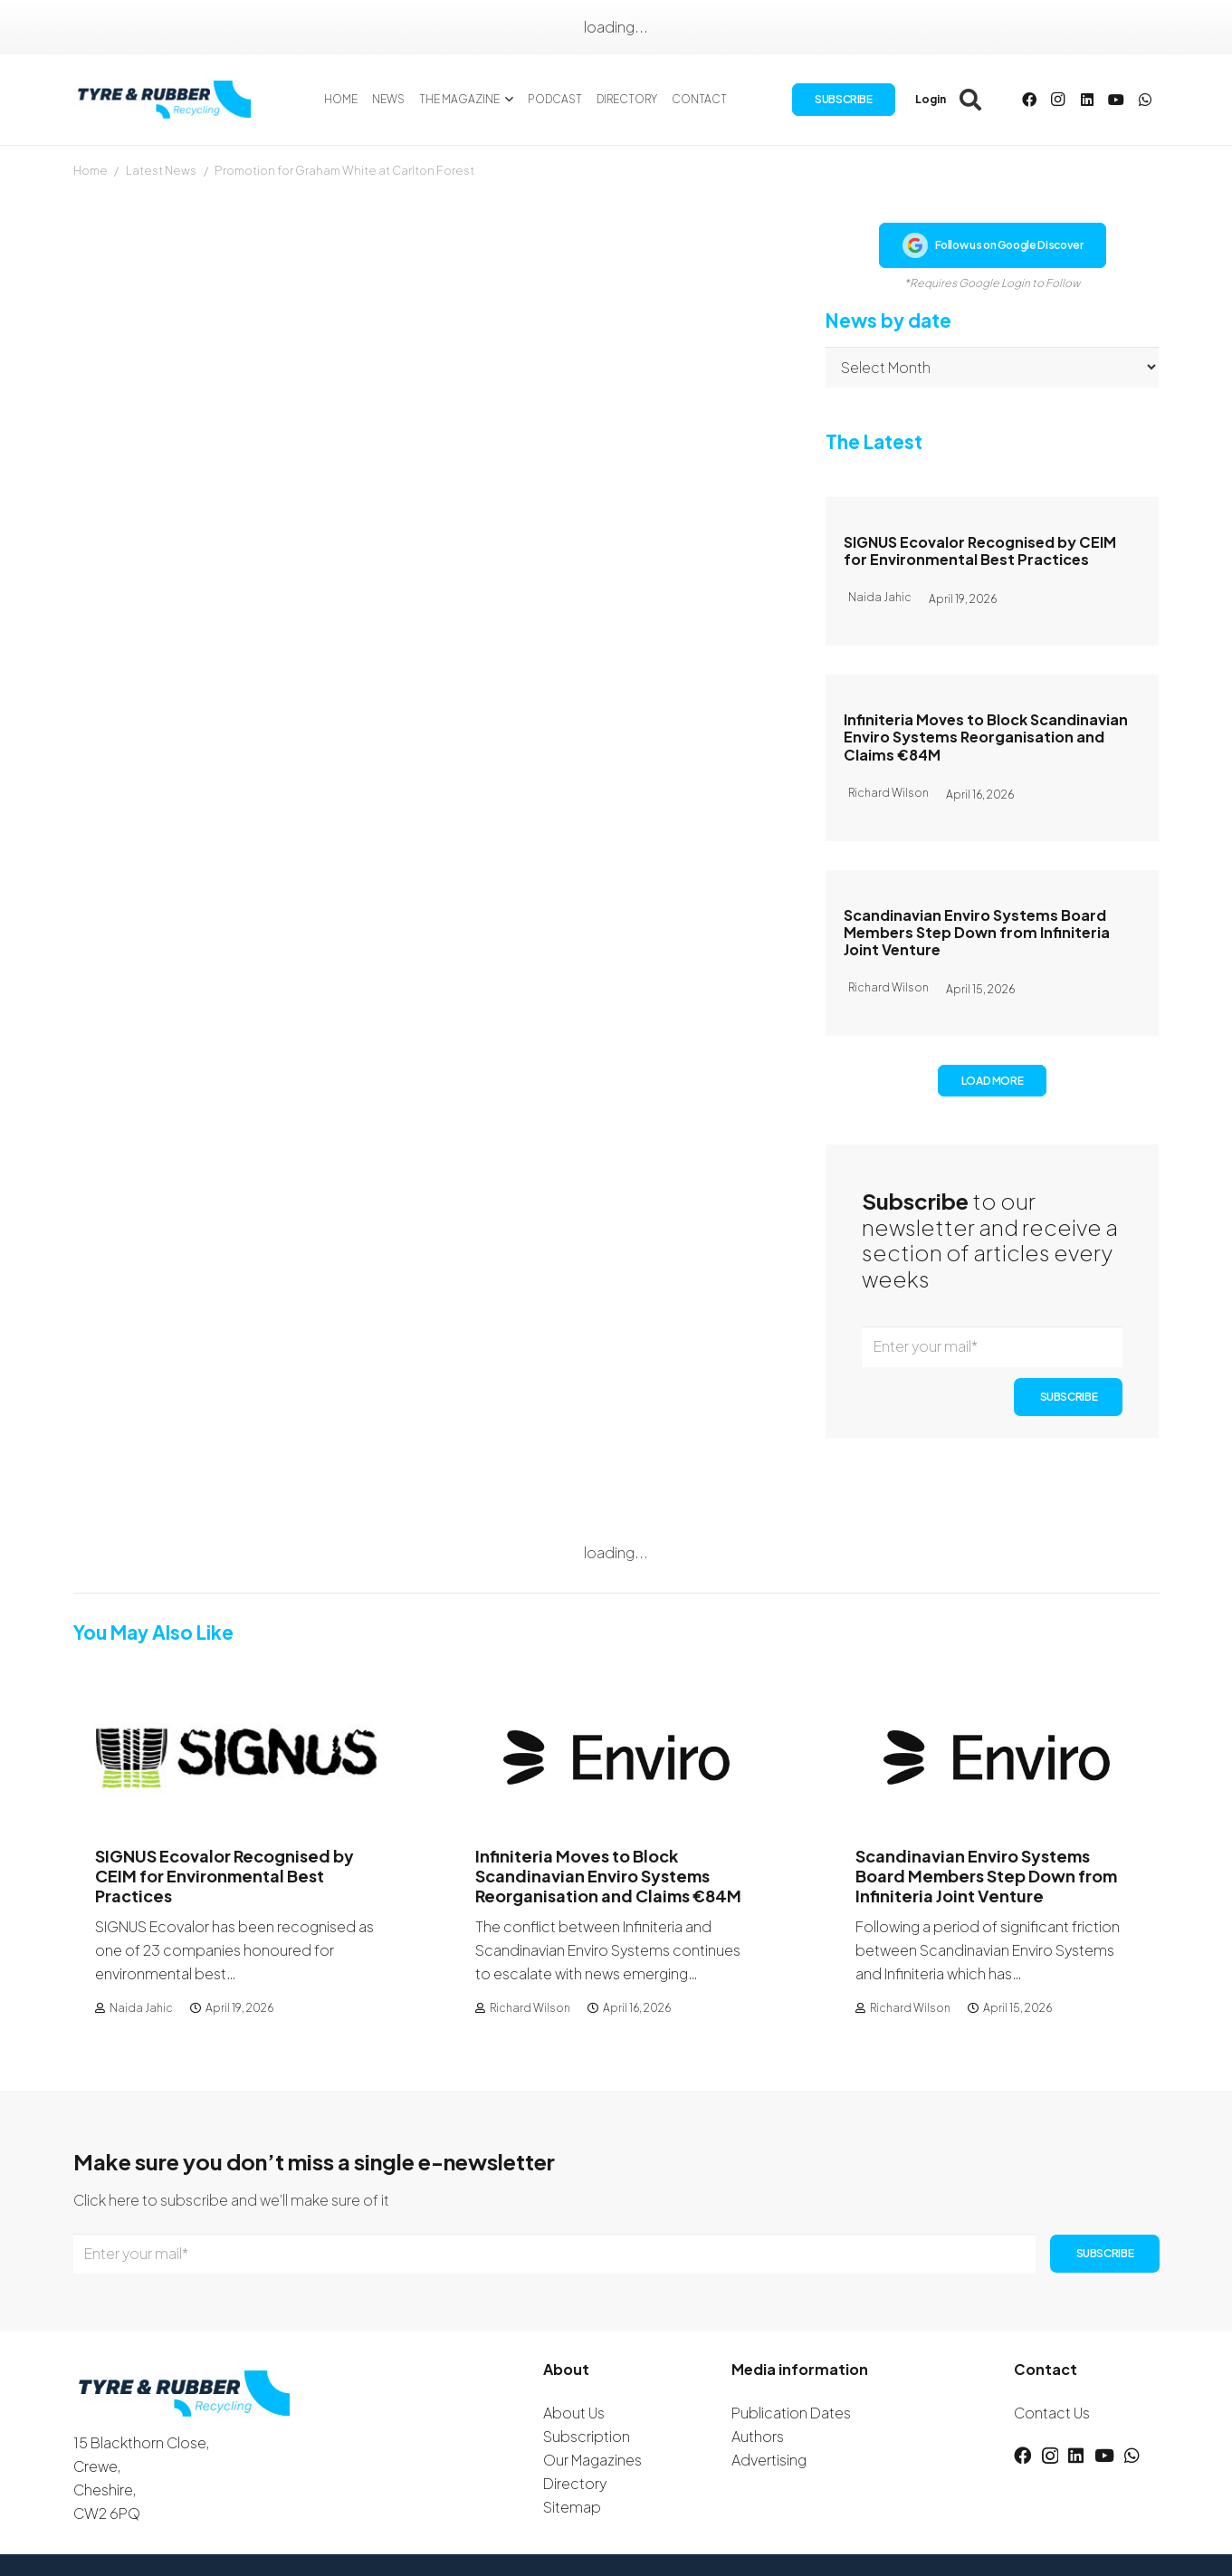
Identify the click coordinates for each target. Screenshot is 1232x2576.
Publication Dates (791, 2412)
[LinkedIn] (1087, 99)
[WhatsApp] (1145, 99)
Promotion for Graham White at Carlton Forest (344, 170)
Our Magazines (592, 2459)
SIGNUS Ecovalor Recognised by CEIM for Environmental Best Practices (980, 550)
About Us (574, 2412)
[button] (506, 99)
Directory (574, 2483)
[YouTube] (1116, 99)
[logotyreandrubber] (166, 99)
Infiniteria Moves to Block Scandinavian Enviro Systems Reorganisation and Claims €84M (986, 736)
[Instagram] (1058, 99)
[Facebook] (1029, 99)
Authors (757, 2436)
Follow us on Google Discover (993, 245)
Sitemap (572, 2506)
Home (90, 170)
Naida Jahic (140, 2008)
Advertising (769, 2459)
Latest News (161, 170)
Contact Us (1052, 2412)
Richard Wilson (529, 2008)
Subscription (586, 2436)
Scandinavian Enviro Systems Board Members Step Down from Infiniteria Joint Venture (977, 932)
